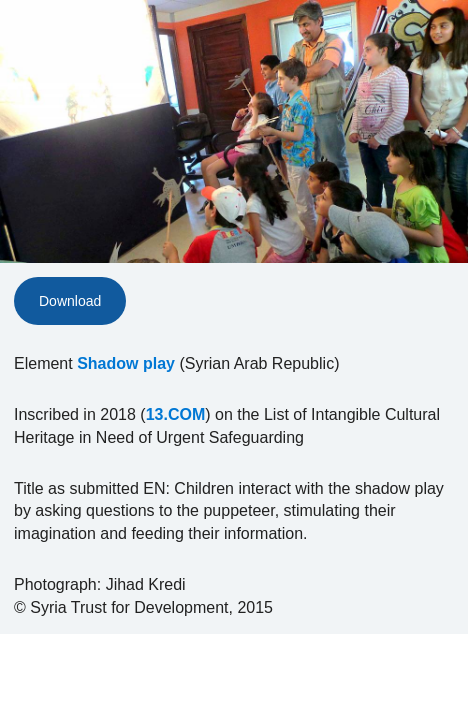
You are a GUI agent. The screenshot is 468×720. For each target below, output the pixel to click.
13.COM (176, 414)
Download (70, 301)
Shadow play (126, 363)
